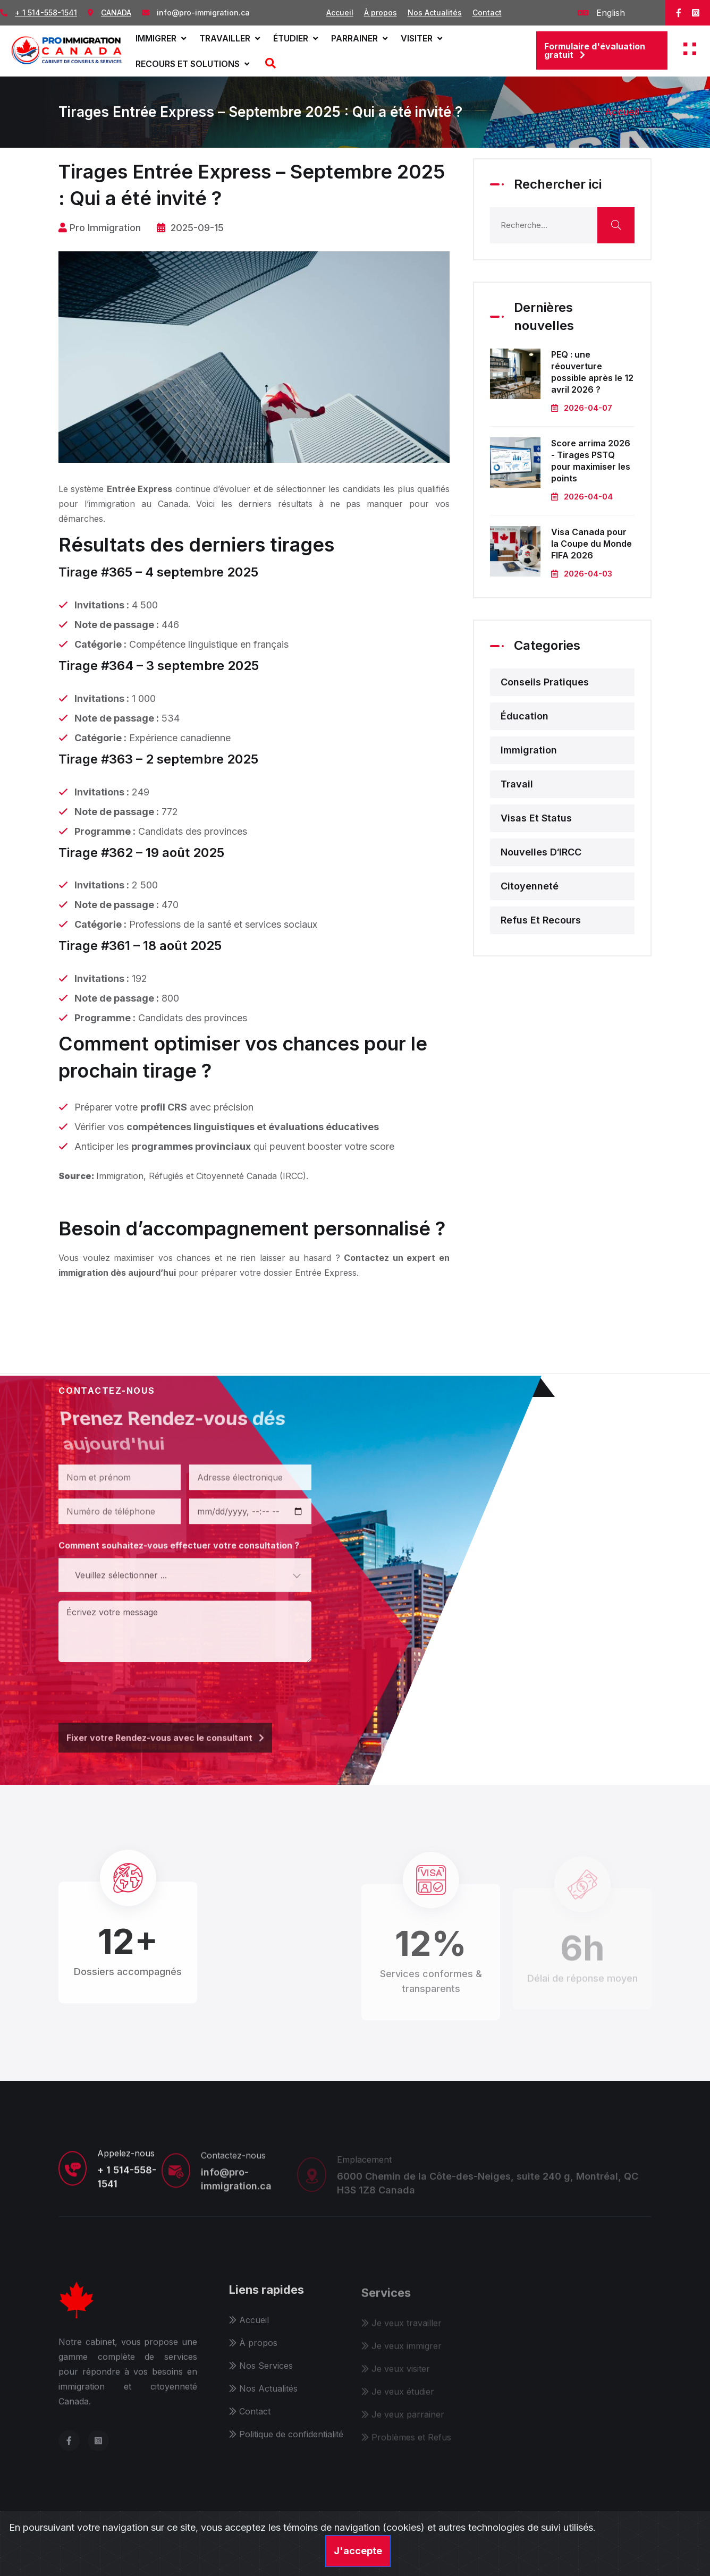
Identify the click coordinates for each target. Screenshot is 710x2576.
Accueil (339, 12)
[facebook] (678, 12)
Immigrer (161, 38)
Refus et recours (541, 920)
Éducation (524, 716)
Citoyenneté (530, 886)
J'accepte (358, 2550)
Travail (517, 784)
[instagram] (695, 12)
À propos (380, 12)
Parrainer (359, 38)
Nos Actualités (435, 12)
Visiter (421, 38)
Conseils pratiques (545, 682)
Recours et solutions (192, 63)
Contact (487, 12)
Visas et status (536, 818)
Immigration (529, 750)
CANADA (116, 12)
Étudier (295, 38)
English (601, 12)
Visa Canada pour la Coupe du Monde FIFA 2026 (591, 544)
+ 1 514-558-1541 (46, 12)
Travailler (229, 38)
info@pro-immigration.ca (203, 12)
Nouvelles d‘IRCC (541, 852)
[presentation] (139, 1690)
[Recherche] (269, 64)
